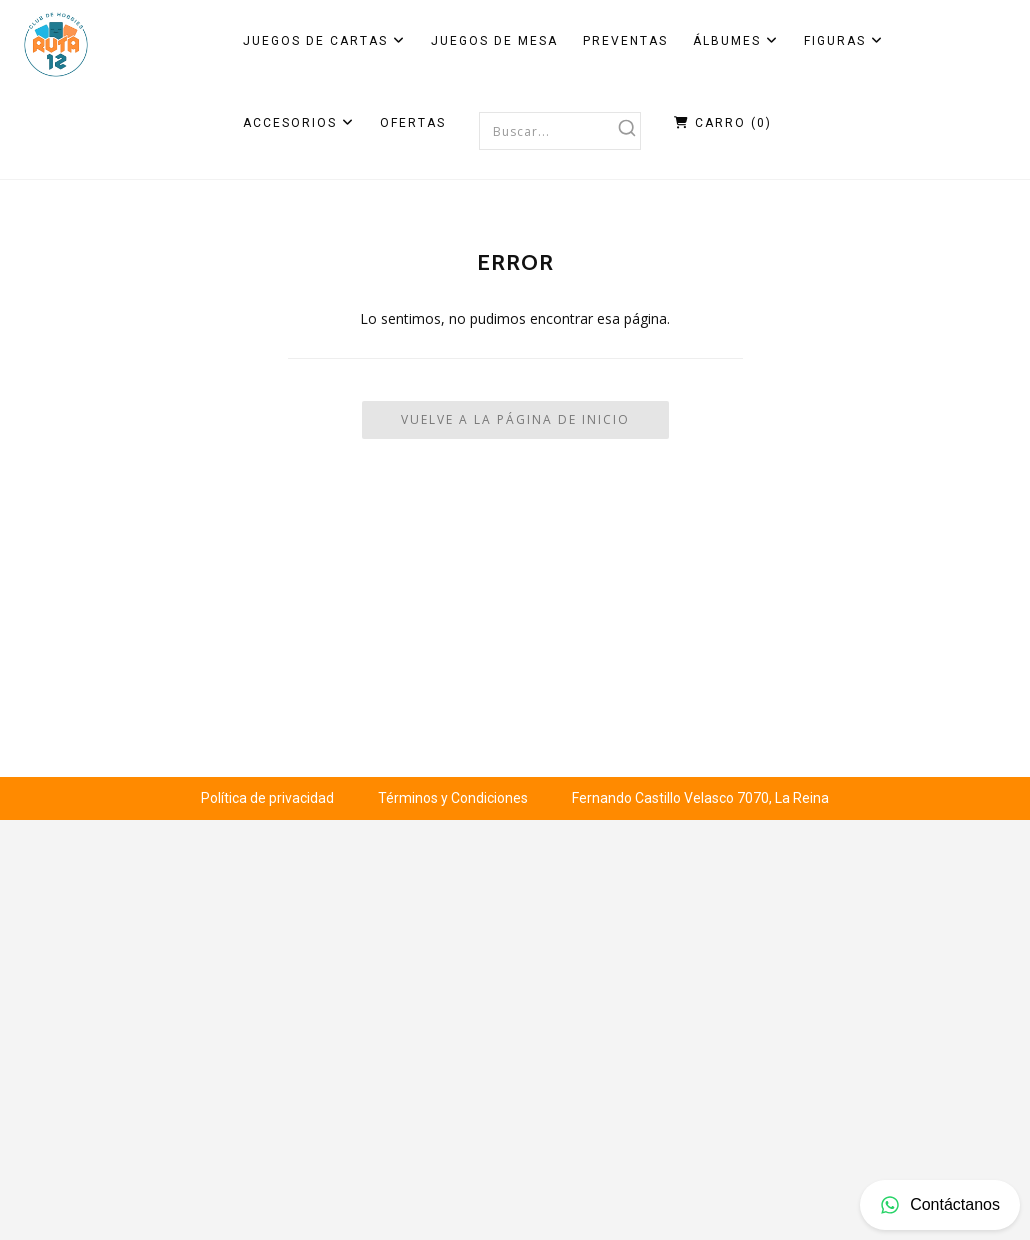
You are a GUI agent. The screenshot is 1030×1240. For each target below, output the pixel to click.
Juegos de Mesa (494, 41)
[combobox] (560, 131)
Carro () (723, 123)
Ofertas (413, 123)
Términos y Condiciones (453, 798)
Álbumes (736, 41)
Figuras (844, 41)
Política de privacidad (267, 798)
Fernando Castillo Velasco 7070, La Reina (700, 798)
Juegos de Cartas (324, 41)
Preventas (625, 41)
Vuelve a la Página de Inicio (515, 419)
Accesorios (299, 123)
